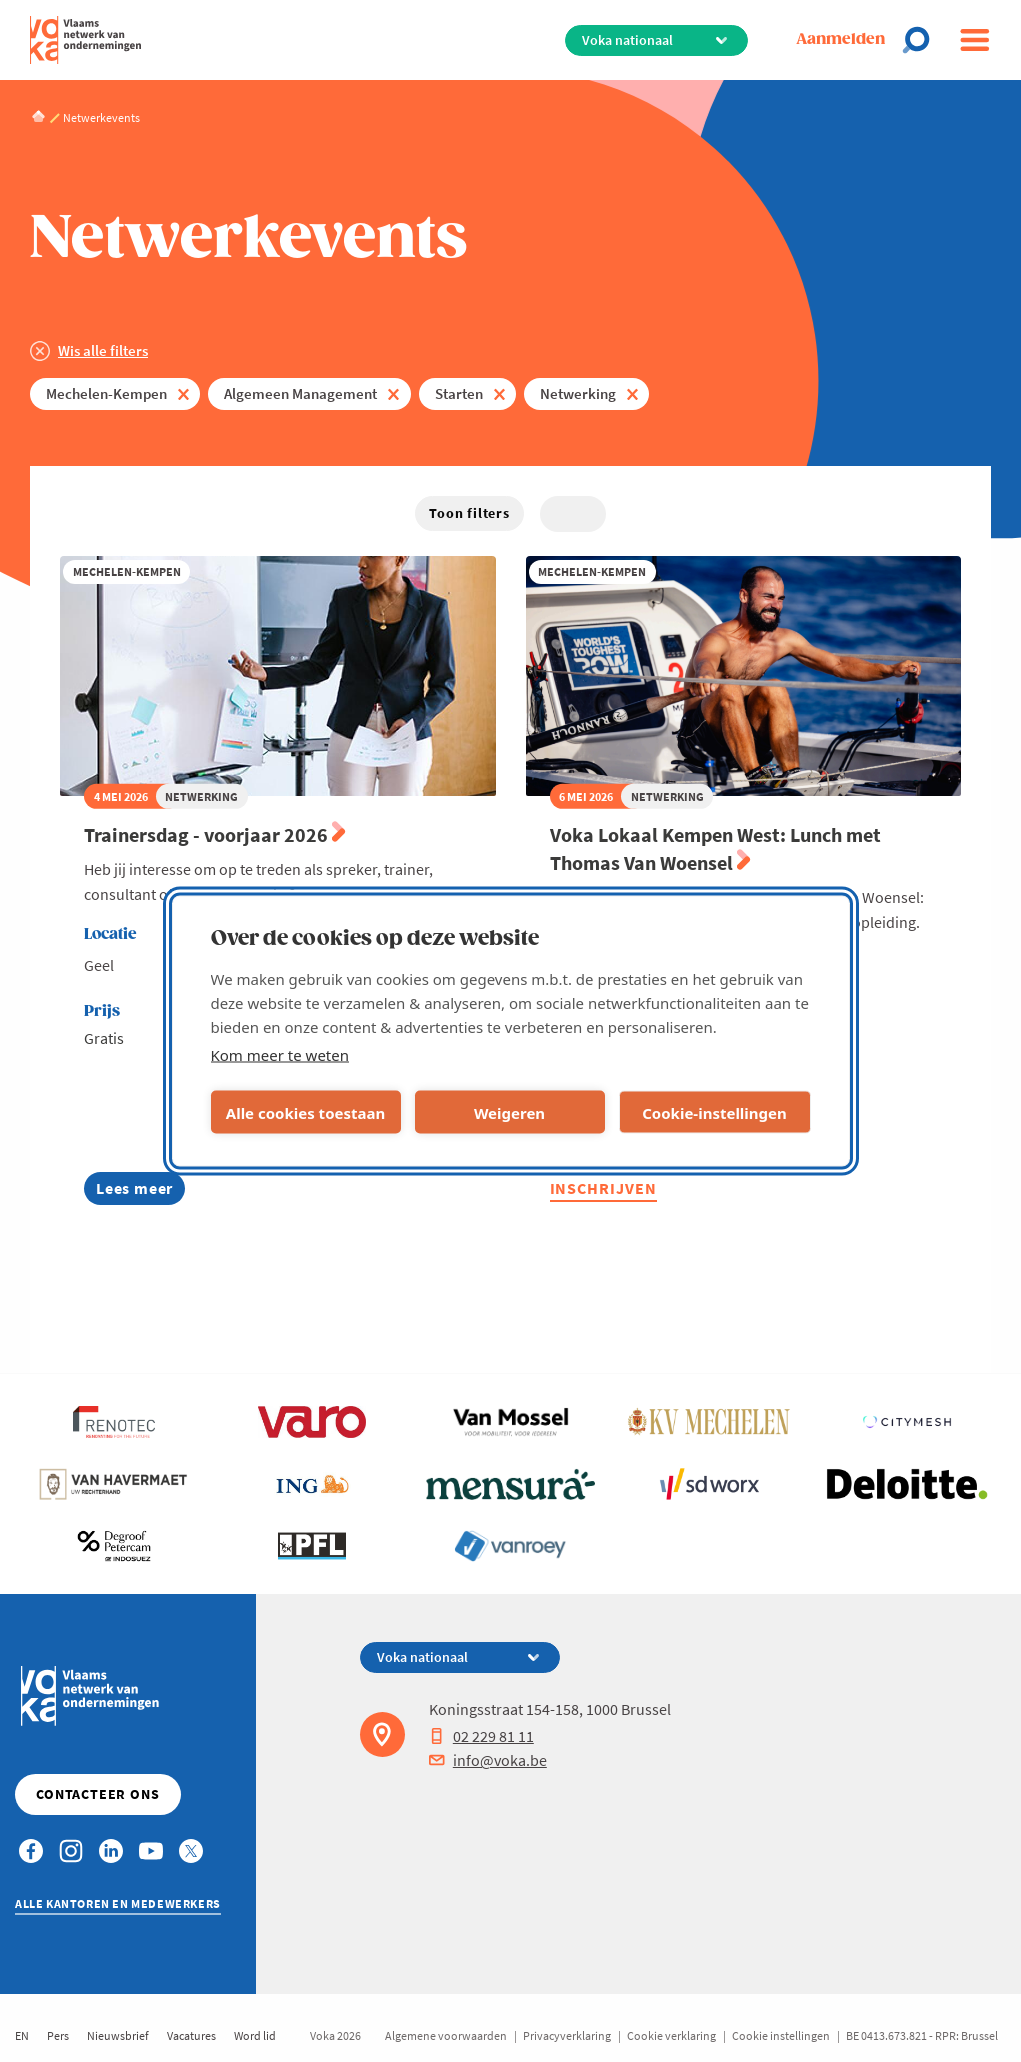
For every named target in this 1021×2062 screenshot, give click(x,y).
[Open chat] (922, 40)
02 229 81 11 (481, 1736)
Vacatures (191, 2035)
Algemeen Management (300, 393)
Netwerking (578, 393)
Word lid (255, 2035)
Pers (58, 2035)
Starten (459, 393)
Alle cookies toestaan (305, 1112)
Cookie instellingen (781, 2035)
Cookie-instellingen (714, 1112)
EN (22, 2035)
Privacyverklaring (567, 2035)
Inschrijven (604, 1188)
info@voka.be (488, 1760)
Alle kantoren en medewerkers (118, 1903)
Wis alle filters (103, 350)
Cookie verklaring (671, 2035)
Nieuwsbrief (118, 2035)
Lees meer (140, 1191)
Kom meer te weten (280, 1055)
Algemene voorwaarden (446, 2035)
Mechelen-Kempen (106, 393)
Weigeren (509, 1112)
